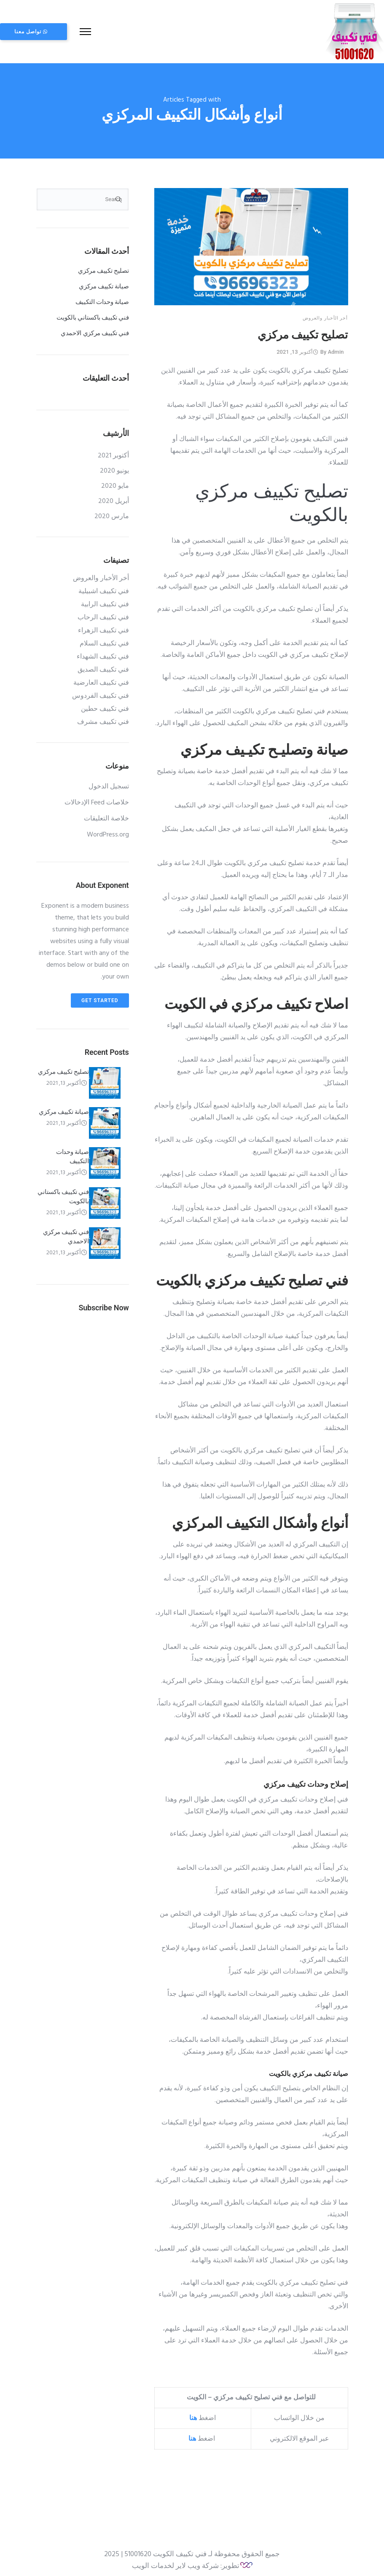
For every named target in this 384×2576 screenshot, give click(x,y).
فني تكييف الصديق (103, 665)
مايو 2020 (115, 482)
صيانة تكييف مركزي (104, 282)
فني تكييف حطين (105, 705)
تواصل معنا (67, 29)
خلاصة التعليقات (106, 814)
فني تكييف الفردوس (100, 691)
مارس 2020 (111, 512)
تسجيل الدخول (109, 782)
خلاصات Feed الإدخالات (96, 798)
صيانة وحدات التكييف (102, 297)
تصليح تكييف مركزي (303, 330)
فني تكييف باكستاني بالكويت (92, 313)
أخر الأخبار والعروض (325, 313)
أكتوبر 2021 (113, 451)
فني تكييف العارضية (101, 678)
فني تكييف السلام (104, 639)
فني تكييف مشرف (103, 718)
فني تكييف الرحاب (103, 613)
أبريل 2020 (113, 497)
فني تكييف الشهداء (103, 652)
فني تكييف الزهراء (103, 626)
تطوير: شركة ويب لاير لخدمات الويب (185, 2561)
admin (336, 347)
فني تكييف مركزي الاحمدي (95, 329)
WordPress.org (108, 830)
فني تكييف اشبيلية (103, 587)
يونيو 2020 (114, 466)
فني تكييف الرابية (105, 600)
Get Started (99, 996)
